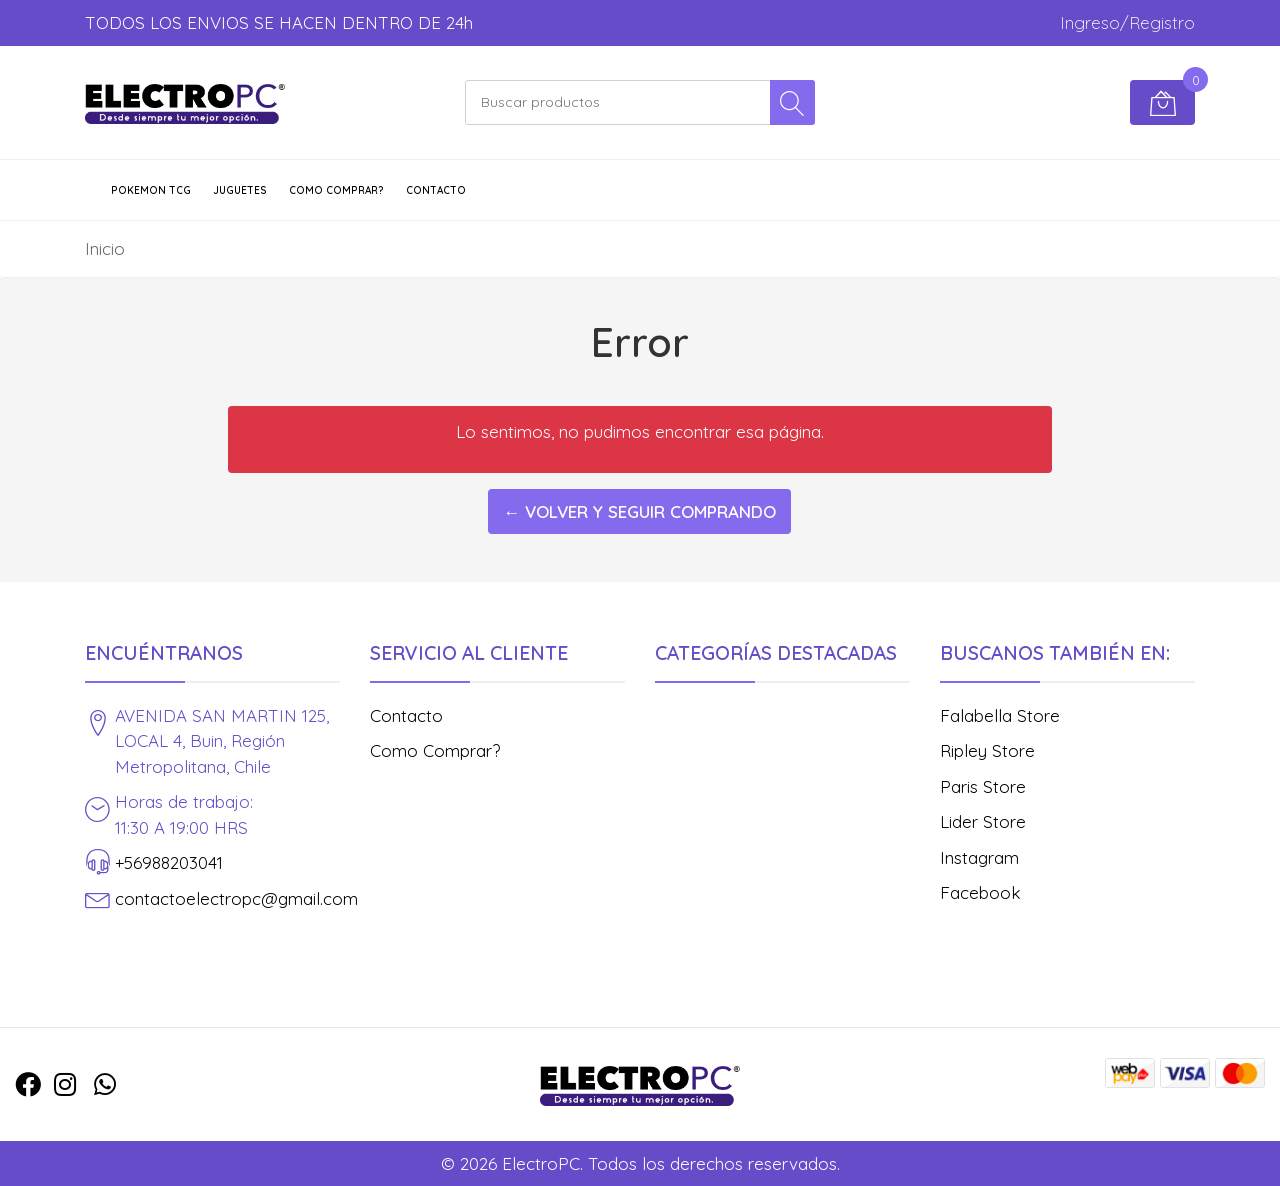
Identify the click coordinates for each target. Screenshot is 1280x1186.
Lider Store (983, 821)
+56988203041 (169, 862)
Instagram (979, 857)
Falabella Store (1000, 715)
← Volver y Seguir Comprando (639, 511)
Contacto (436, 190)
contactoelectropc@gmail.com (236, 898)
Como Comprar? (336, 190)
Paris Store (983, 786)
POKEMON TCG (151, 190)
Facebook (980, 892)
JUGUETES (240, 190)
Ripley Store (987, 750)
